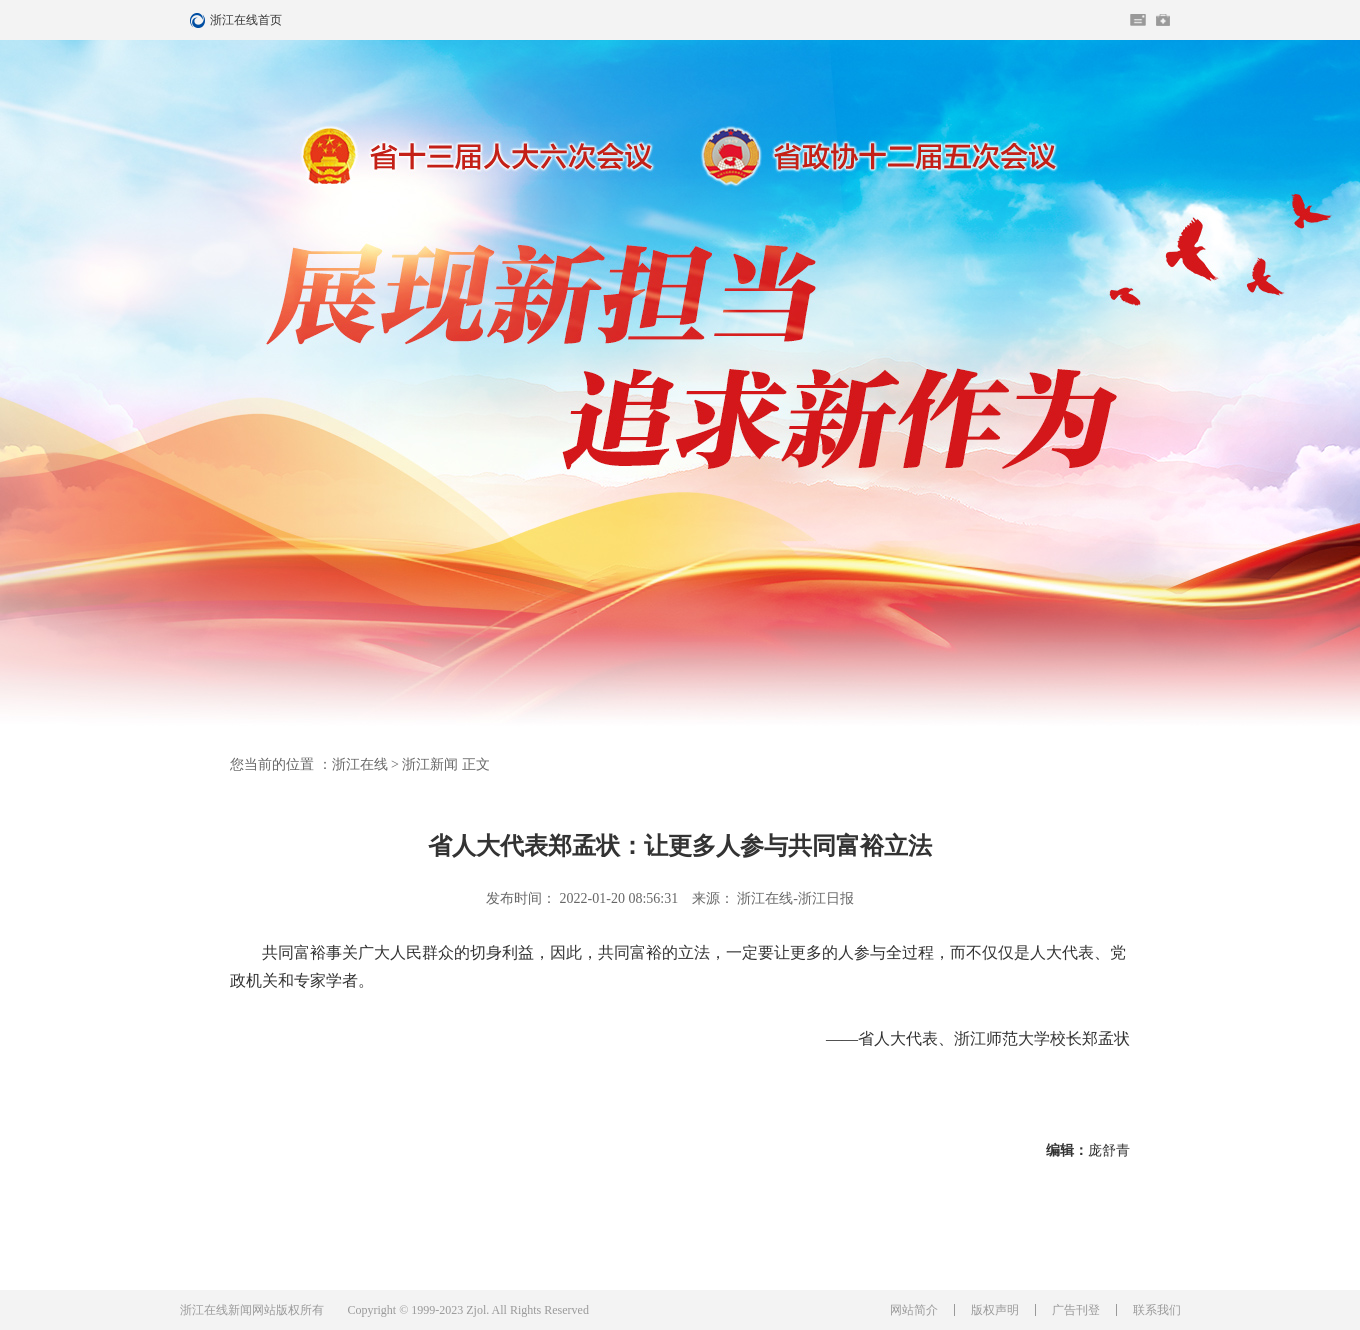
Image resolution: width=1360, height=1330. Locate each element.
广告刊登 (1076, 1310)
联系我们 (1157, 1310)
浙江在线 (360, 764)
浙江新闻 (430, 764)
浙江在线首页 (200, 20)
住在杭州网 (1138, 20)
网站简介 (914, 1310)
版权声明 (995, 1310)
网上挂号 (1163, 20)
